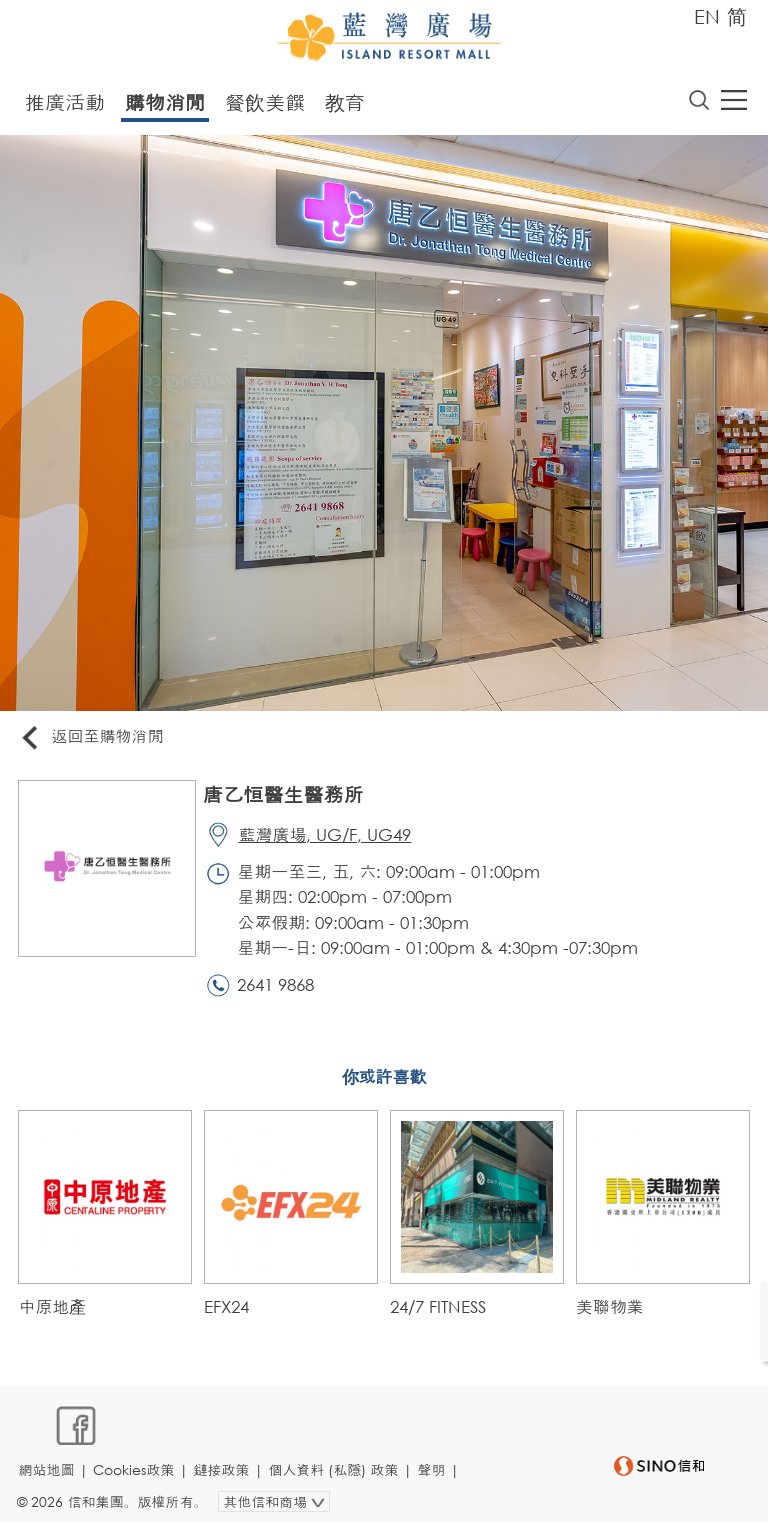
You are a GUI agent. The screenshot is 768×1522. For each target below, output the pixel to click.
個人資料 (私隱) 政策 (336, 1458)
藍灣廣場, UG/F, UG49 (328, 837)
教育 (345, 103)
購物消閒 (165, 103)
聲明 (434, 1458)
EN (707, 16)
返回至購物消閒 (94, 739)
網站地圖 (49, 1458)
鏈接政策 (224, 1458)
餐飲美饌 (265, 103)
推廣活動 (65, 103)
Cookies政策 (136, 1458)
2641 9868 (279, 989)
